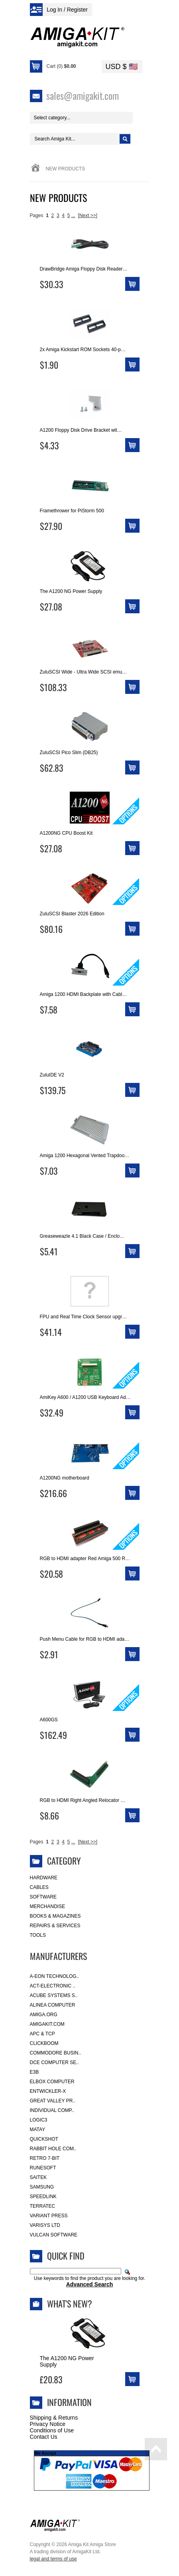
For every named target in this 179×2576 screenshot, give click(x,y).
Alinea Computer (52, 2005)
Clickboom (44, 2043)
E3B (34, 2072)
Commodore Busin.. (55, 2053)
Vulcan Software (54, 2235)
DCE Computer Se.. (54, 2062)
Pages (36, 215)
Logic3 (38, 2120)
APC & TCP (42, 2034)
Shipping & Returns (54, 2417)
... (73, 215)
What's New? (69, 2303)
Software (43, 1897)
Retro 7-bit (45, 2158)
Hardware (44, 1878)
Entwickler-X (48, 2091)
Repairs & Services (55, 1925)
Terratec (42, 2206)
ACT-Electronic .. (53, 1986)
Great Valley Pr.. (53, 2101)
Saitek (38, 2177)
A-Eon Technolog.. (54, 1976)
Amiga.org (43, 2014)
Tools (38, 1935)
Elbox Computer (52, 2081)
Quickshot (44, 2139)
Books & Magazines (55, 1916)
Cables (39, 1887)
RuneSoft (43, 2168)
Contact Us (43, 2437)
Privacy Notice (47, 2424)
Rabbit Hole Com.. (53, 2148)
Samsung (42, 2187)
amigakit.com (47, 2024)
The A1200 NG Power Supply (67, 2361)
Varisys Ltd (45, 2225)
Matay (37, 2129)
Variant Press (49, 2215)
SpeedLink (43, 2196)
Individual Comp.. (52, 2110)
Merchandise (47, 1906)
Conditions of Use (52, 2430)
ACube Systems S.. (54, 1995)
